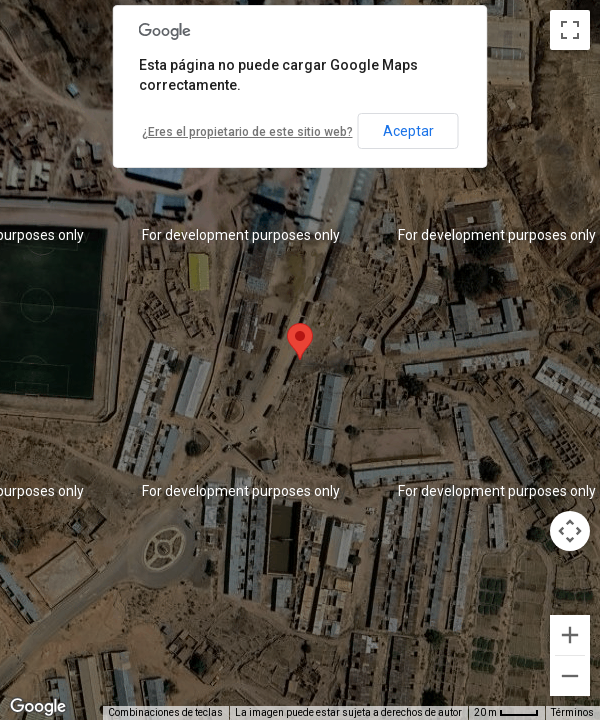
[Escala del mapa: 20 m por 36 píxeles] (506, 713)
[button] (300, 341)
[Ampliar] (570, 635)
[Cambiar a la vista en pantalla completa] (570, 30)
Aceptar (408, 131)
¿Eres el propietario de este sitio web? (247, 132)
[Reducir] (570, 676)
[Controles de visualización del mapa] (570, 531)
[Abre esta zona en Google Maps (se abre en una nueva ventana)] (38, 707)
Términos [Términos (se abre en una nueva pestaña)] (572, 712)
